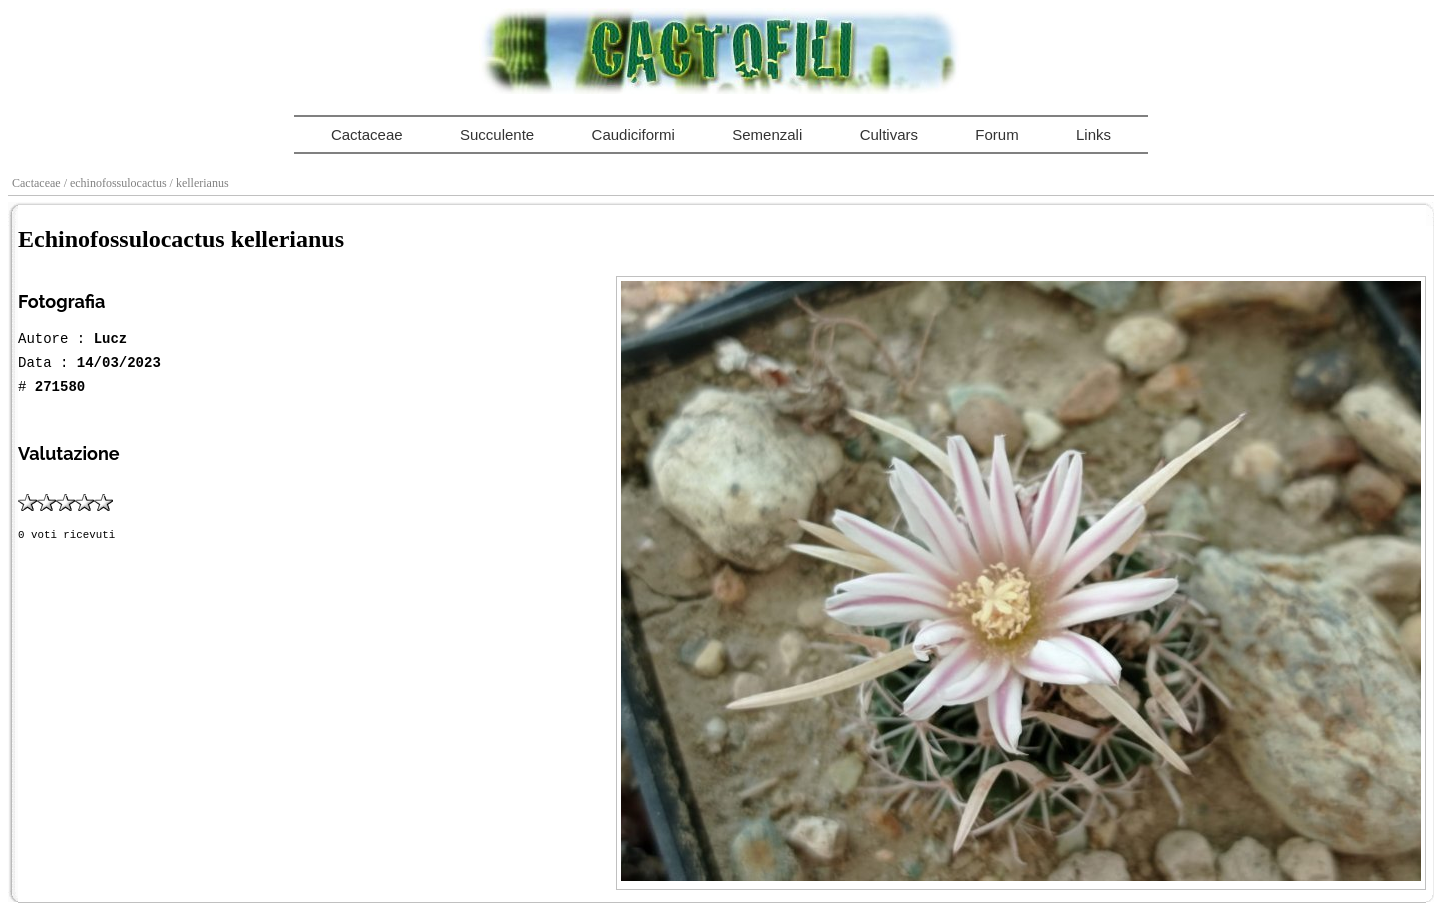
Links (1093, 134)
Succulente (497, 134)
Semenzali (767, 134)
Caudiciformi (633, 134)
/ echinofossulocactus (117, 183)
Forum (996, 134)
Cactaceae (367, 134)
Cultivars (889, 134)
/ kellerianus (201, 183)
